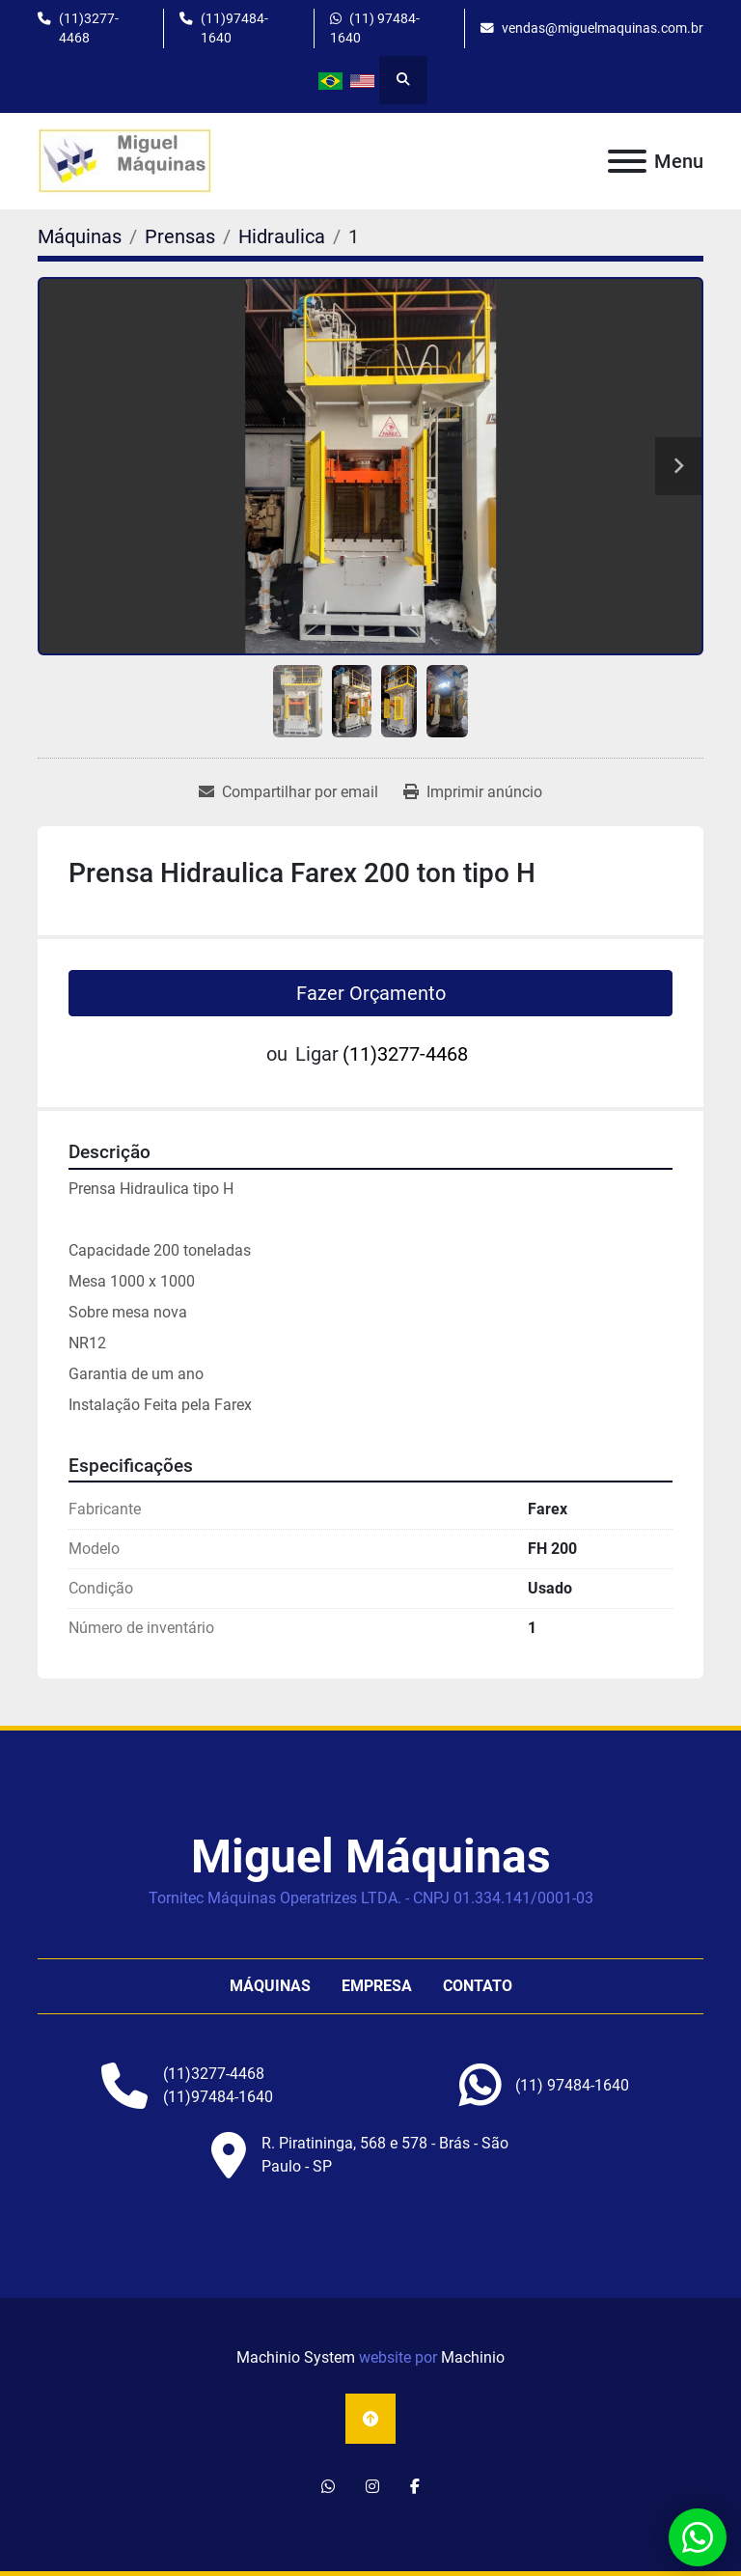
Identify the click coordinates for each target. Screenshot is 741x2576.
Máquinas (270, 1986)
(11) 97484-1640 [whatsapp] (375, 28)
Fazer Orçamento (371, 993)
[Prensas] (180, 236)
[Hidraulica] (281, 236)
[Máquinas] (80, 236)
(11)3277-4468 (89, 28)
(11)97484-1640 (234, 28)
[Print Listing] (473, 792)
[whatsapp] (572, 2085)
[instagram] (372, 2487)
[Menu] (627, 161)
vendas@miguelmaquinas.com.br (602, 28)
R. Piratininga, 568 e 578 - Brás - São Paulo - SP (384, 2154)
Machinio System (295, 2357)
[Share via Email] (288, 792)
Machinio (473, 2357)
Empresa (377, 1986)
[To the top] (370, 2419)
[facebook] (415, 2487)
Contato (477, 1986)
